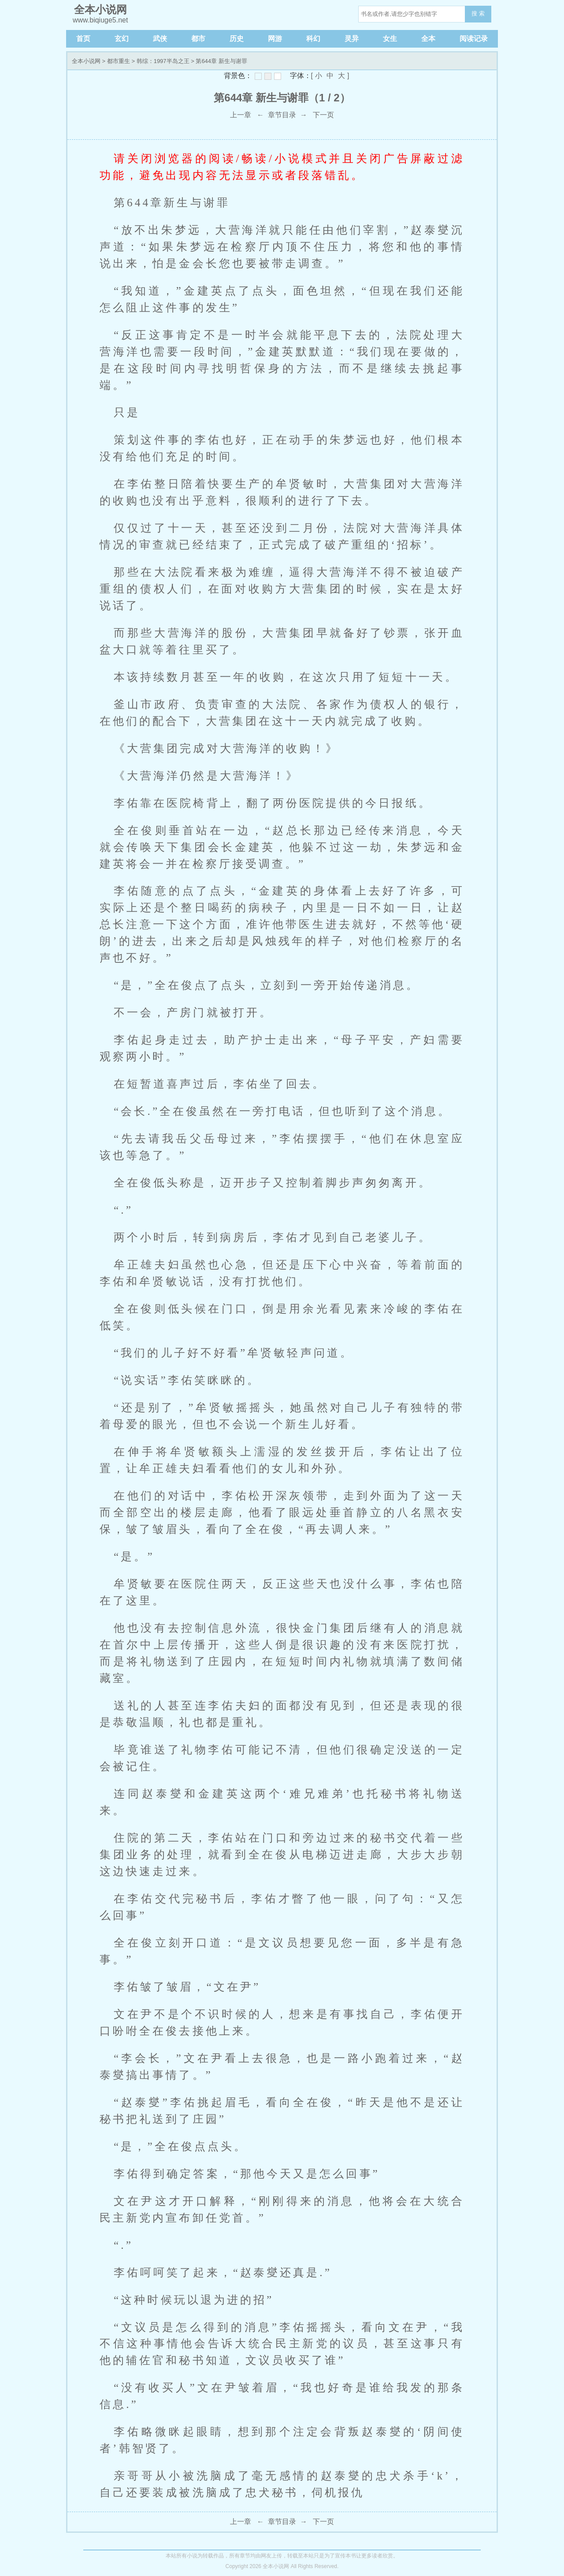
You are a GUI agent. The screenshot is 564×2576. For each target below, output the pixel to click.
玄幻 (122, 38)
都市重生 (118, 61)
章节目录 (282, 115)
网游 (275, 38)
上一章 (240, 115)
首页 (83, 38)
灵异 (352, 38)
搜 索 (478, 13)
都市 (198, 38)
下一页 (323, 115)
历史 (237, 38)
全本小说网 (86, 61)
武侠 (160, 38)
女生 (390, 38)
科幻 (313, 38)
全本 (428, 38)
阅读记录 (474, 38)
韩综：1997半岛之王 (163, 61)
